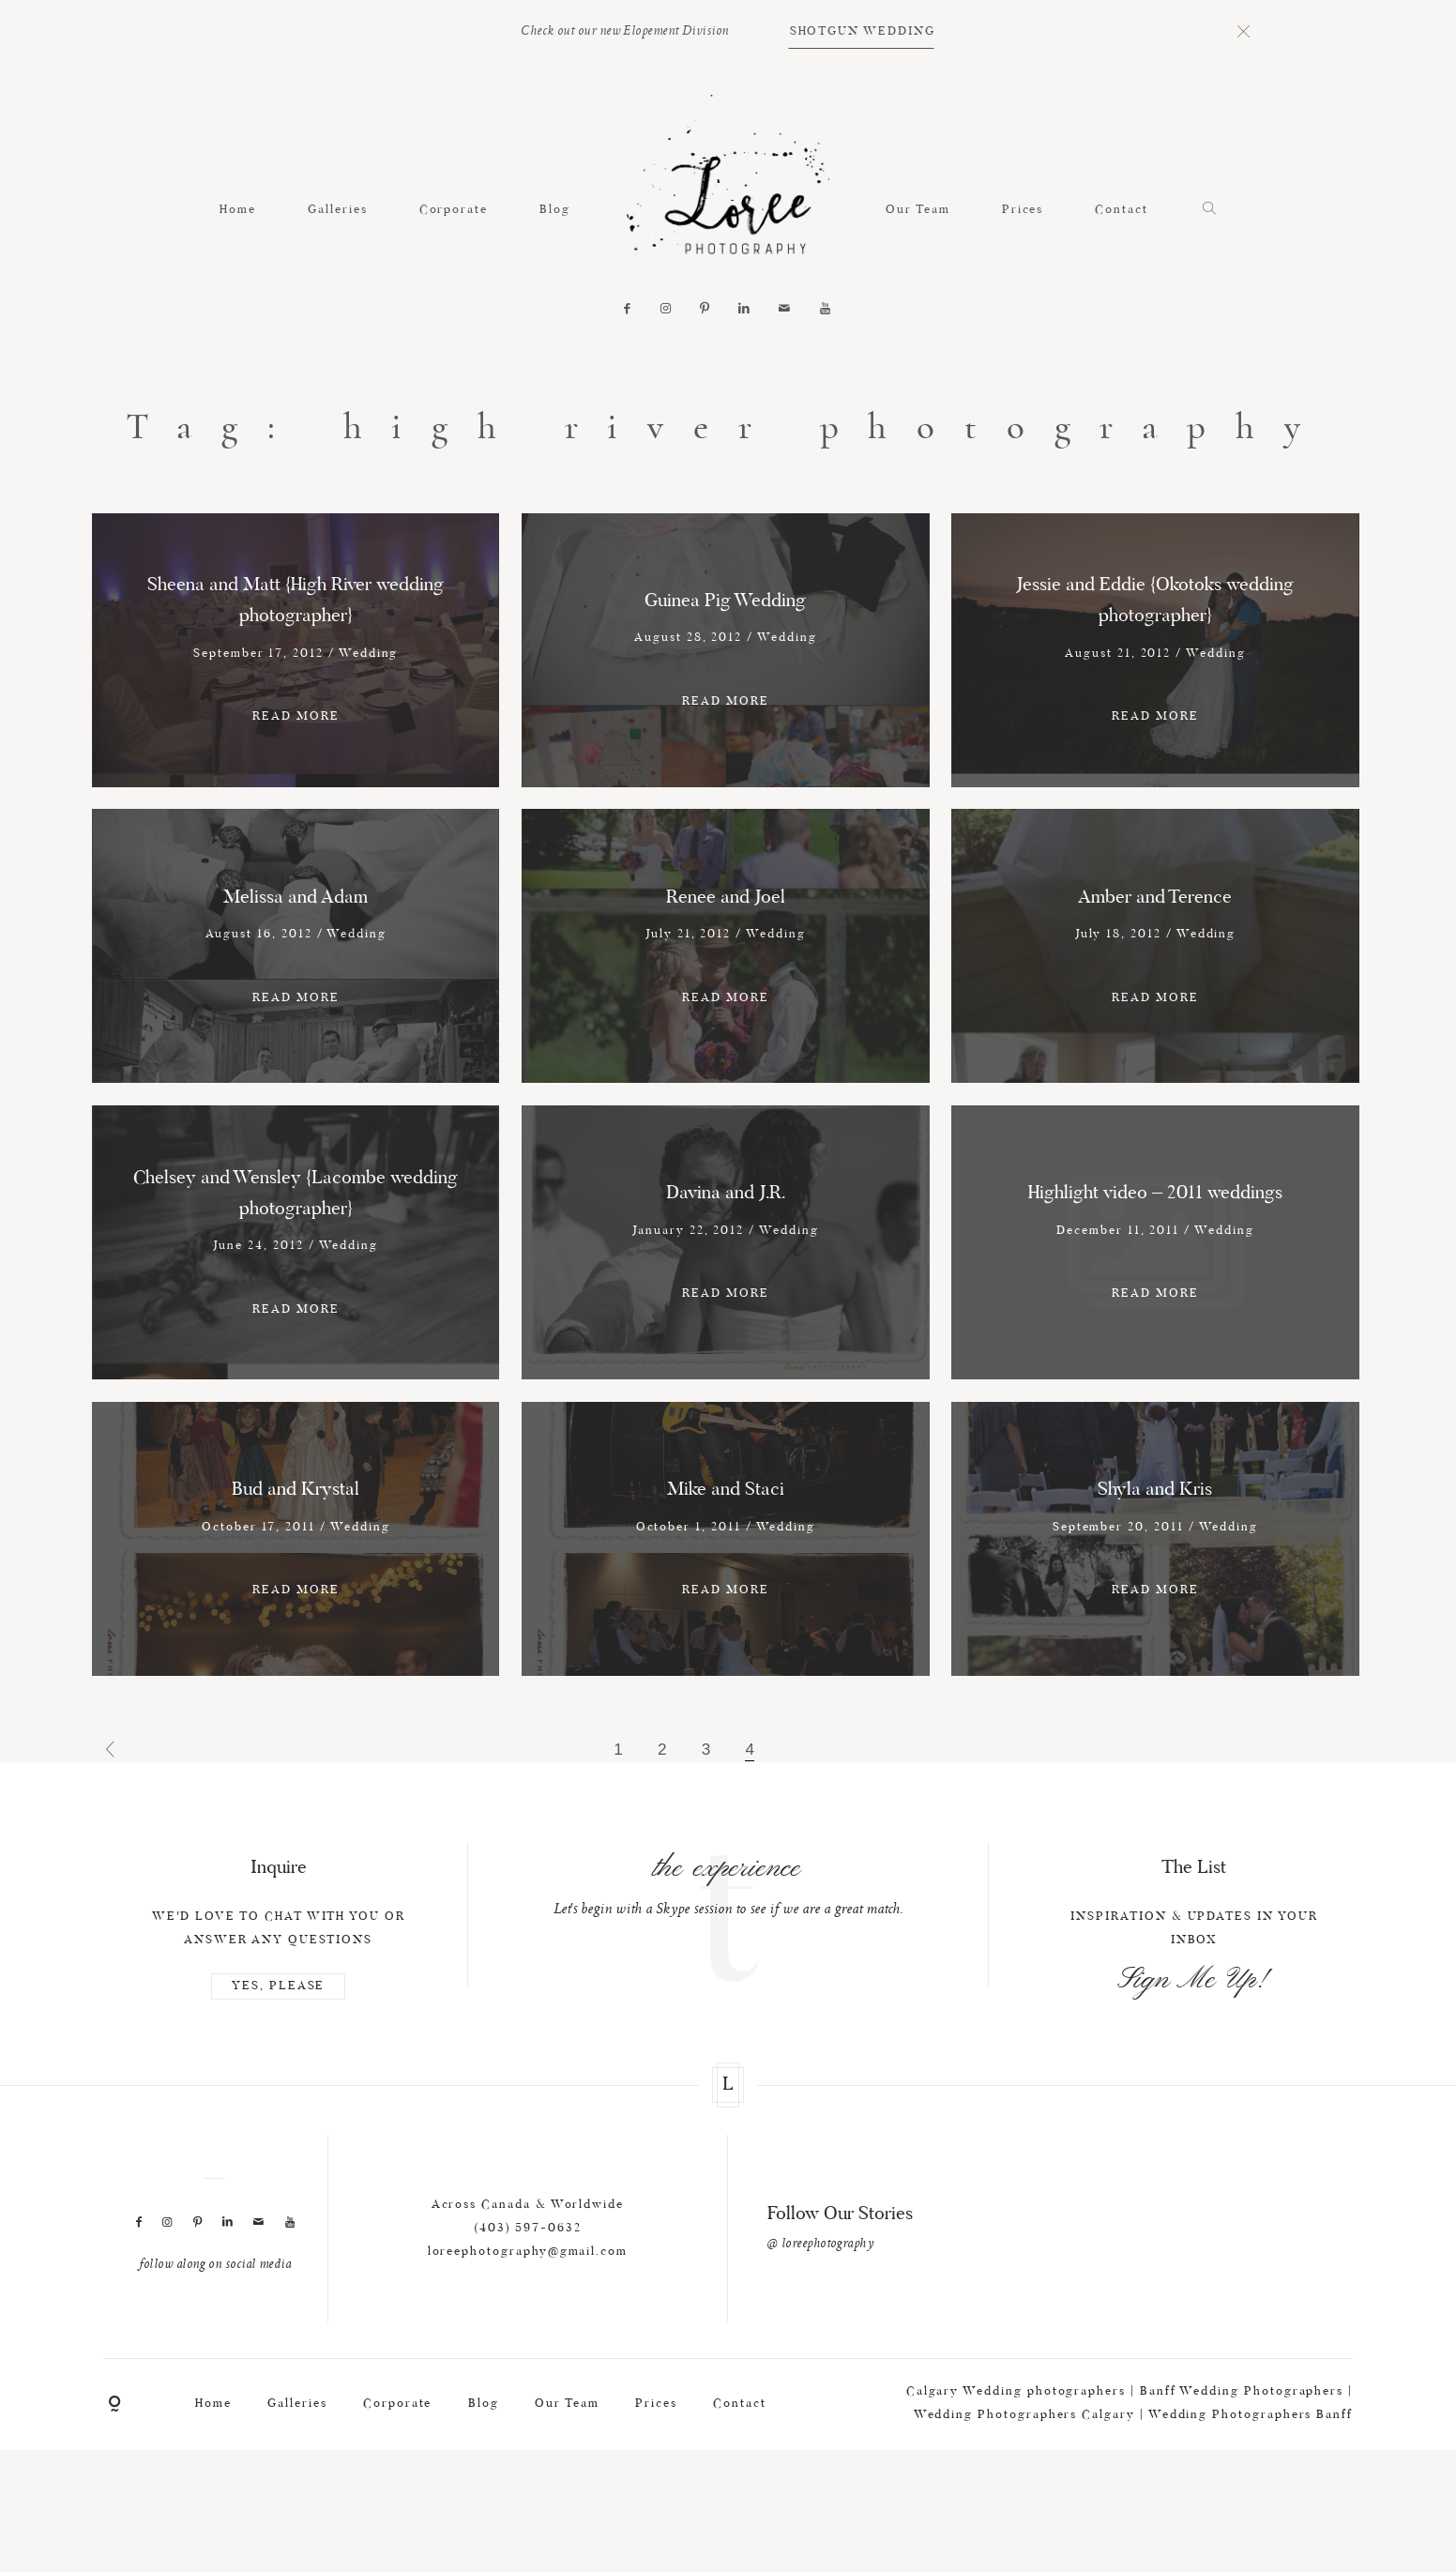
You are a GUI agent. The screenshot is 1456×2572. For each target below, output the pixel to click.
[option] (728, 1976)
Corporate (453, 210)
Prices (1023, 210)
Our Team (918, 210)
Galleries (337, 210)
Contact (1121, 210)
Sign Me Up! (1194, 2074)
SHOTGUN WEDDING (862, 31)
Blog (554, 210)
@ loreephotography (820, 2338)
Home (238, 210)
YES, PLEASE (278, 2081)
